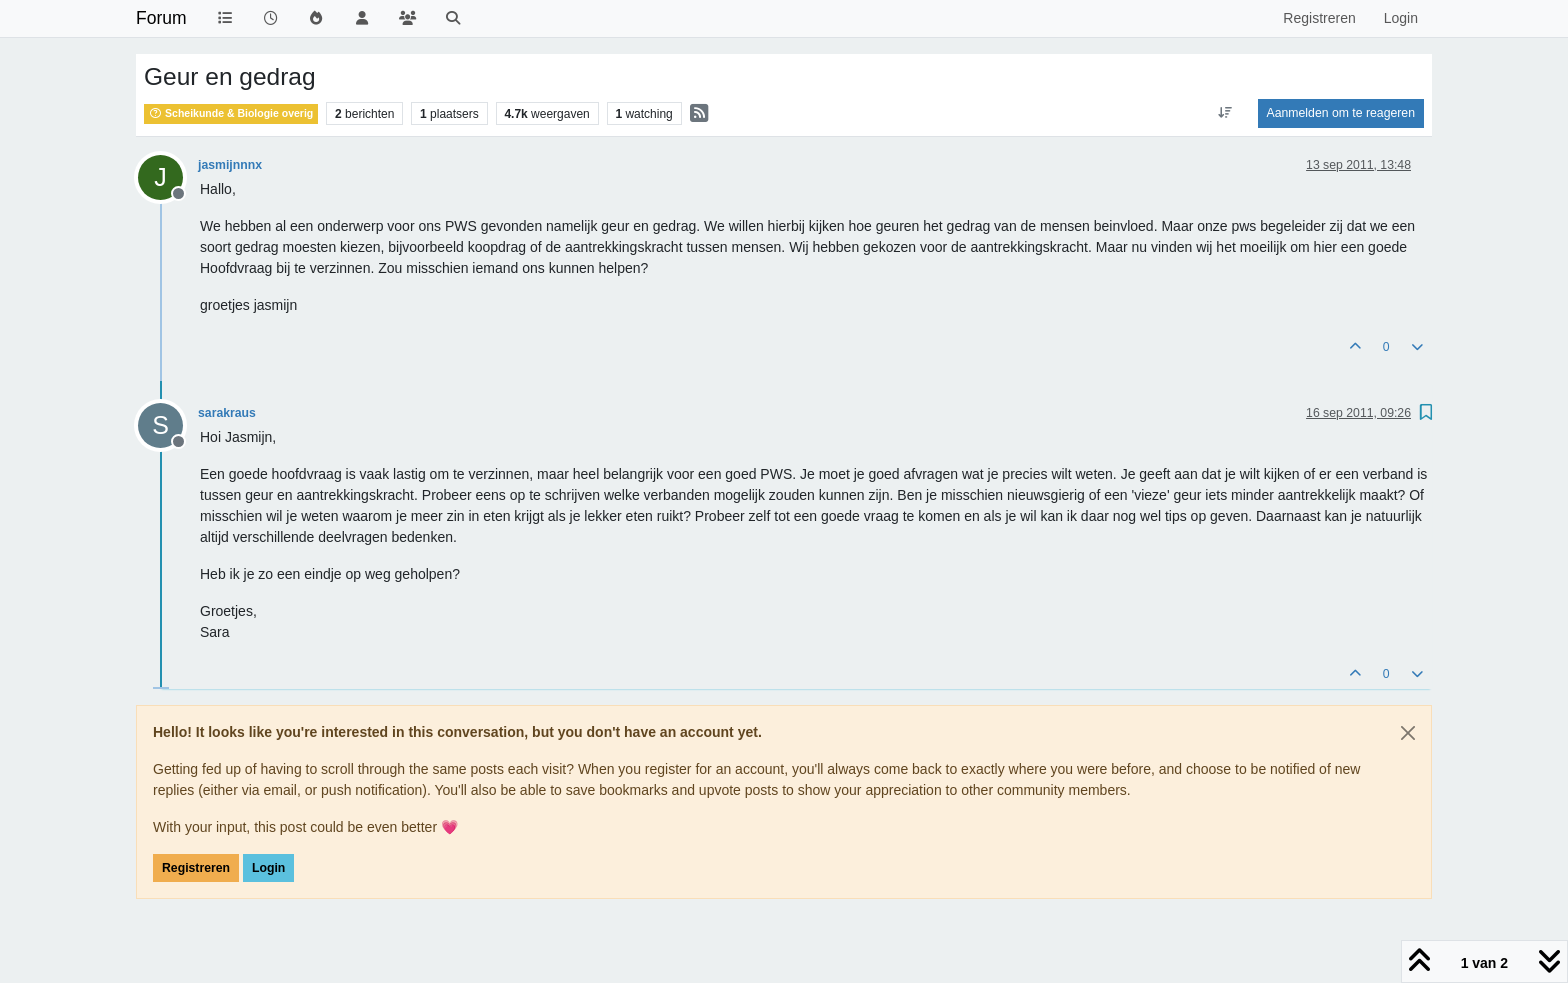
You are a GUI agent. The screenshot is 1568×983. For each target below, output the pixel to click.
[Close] (1408, 733)
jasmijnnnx (230, 165)
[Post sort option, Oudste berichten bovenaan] (1224, 113)
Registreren (196, 868)
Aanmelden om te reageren (1341, 113)
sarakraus (227, 413)
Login (268, 868)
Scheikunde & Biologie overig (231, 113)
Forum (161, 18)
